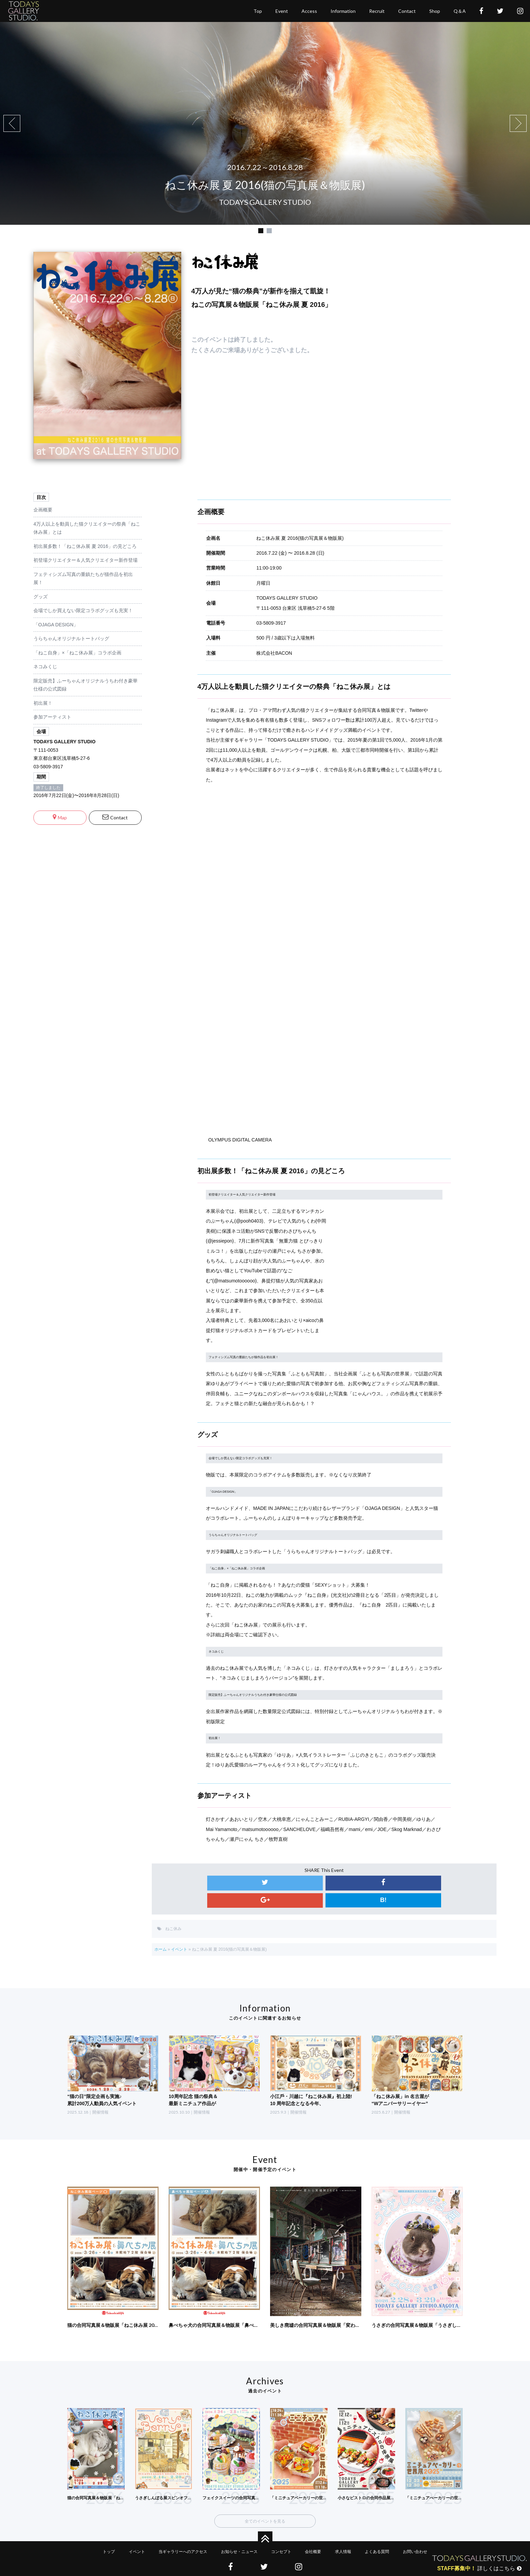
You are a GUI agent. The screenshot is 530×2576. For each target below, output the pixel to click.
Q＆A (460, 21)
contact (407, 21)
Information (343, 21)
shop (434, 21)
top (258, 21)
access (309, 21)
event (281, 21)
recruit (377, 21)
